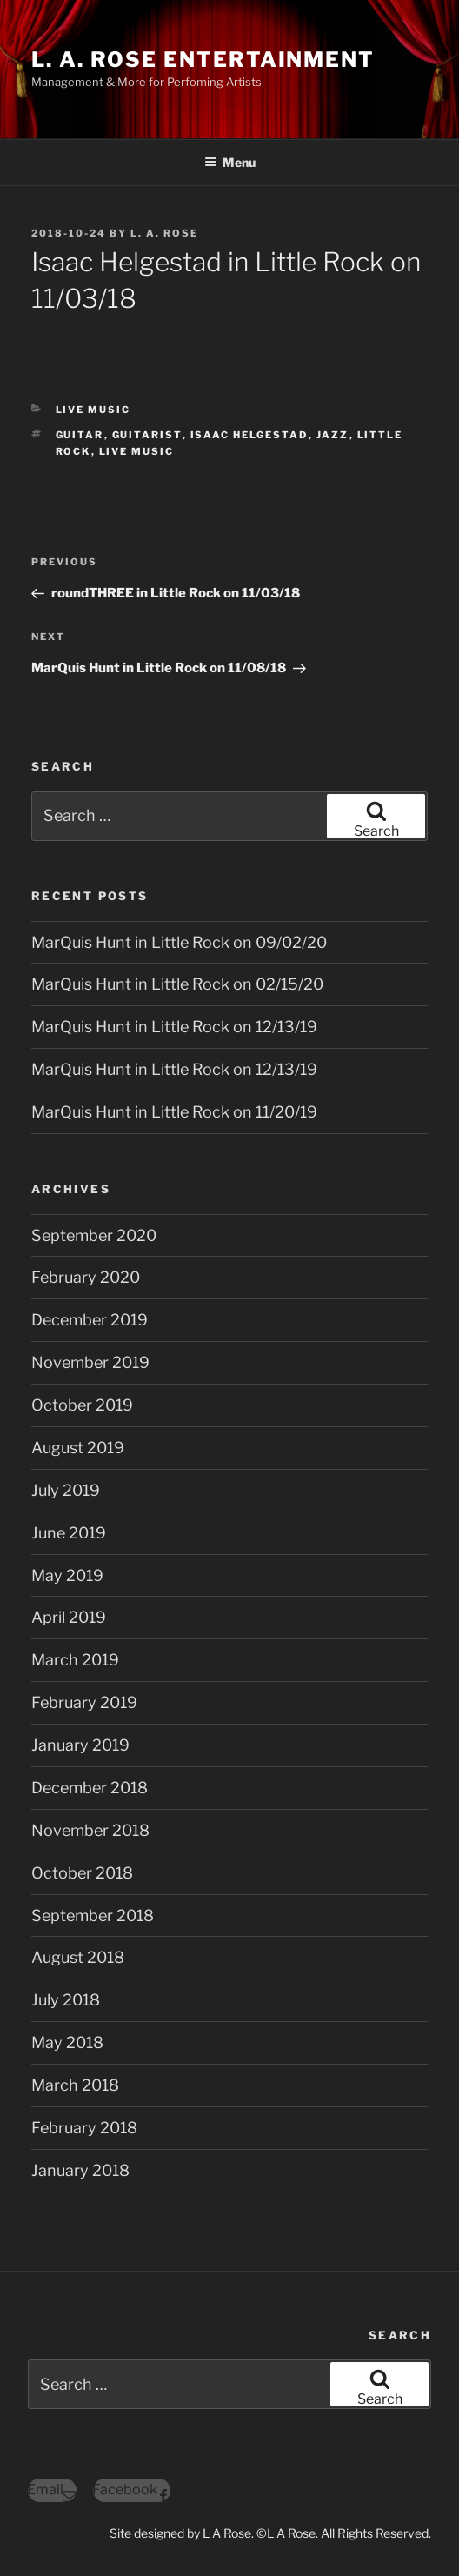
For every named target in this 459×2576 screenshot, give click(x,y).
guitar (80, 435)
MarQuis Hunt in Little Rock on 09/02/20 (179, 942)
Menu (230, 162)
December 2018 (89, 1788)
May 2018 (67, 2042)
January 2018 (80, 2170)
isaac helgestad (249, 435)
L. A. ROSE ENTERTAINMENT (203, 59)
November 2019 (90, 1362)
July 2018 (65, 2000)
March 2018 (75, 2085)
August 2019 (77, 1447)
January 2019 (80, 1745)
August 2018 (77, 1957)
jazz (332, 435)
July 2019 (65, 1490)
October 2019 (82, 1405)
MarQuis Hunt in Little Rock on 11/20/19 (174, 1112)
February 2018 (84, 2128)
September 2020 (93, 1235)
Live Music (93, 410)
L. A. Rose (164, 233)
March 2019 (75, 1660)
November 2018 (90, 1830)
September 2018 (92, 1915)
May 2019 (67, 1575)
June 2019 (68, 1533)
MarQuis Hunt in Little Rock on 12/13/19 (174, 1027)
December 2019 (89, 1320)
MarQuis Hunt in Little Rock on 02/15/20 (177, 984)
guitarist (147, 435)
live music (137, 451)
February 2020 (85, 1277)
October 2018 (82, 1873)
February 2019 (84, 1702)
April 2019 (68, 1617)
